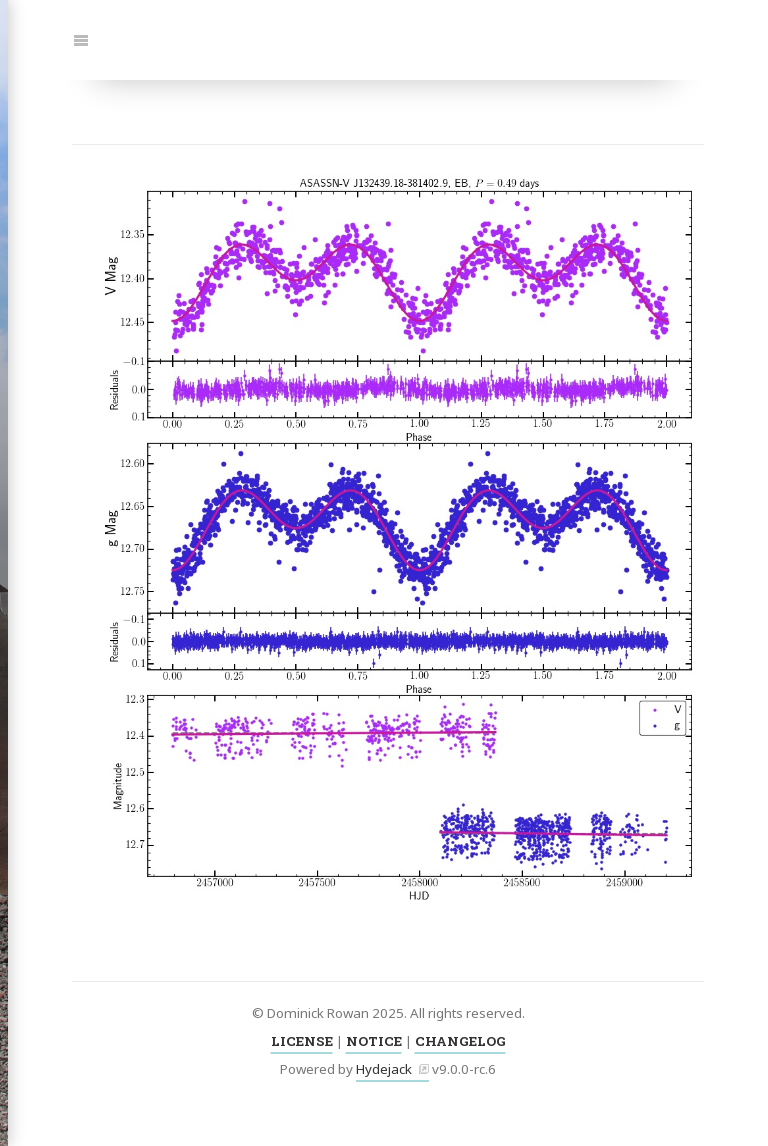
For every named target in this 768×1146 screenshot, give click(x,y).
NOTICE (374, 1041)
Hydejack (384, 1069)
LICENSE (302, 1041)
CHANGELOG (460, 1041)
